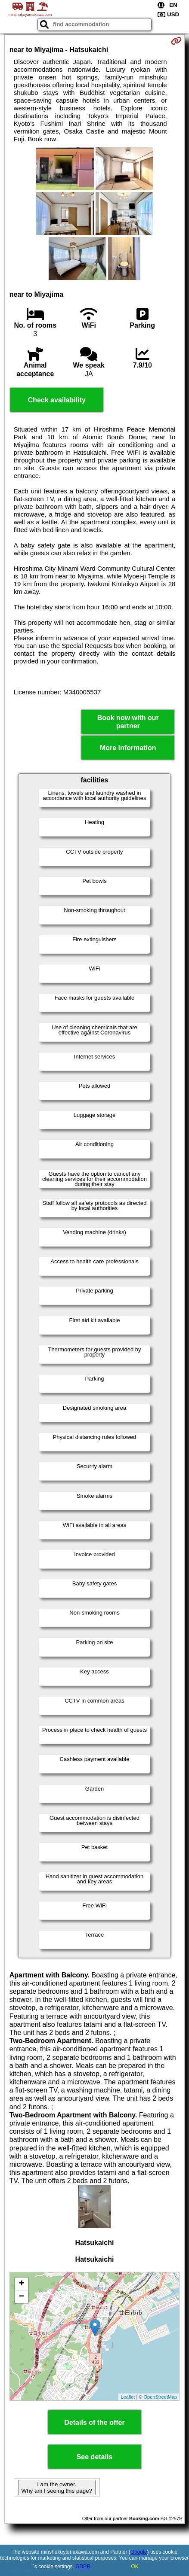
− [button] (22, 2296)
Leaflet (128, 2397)
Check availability (57, 400)
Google (138, 2552)
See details (95, 2456)
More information (128, 747)
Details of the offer (94, 2422)
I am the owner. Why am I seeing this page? (57, 2487)
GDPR (82, 2567)
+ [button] (22, 2284)
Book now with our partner (128, 722)
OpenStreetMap (160, 2397)
